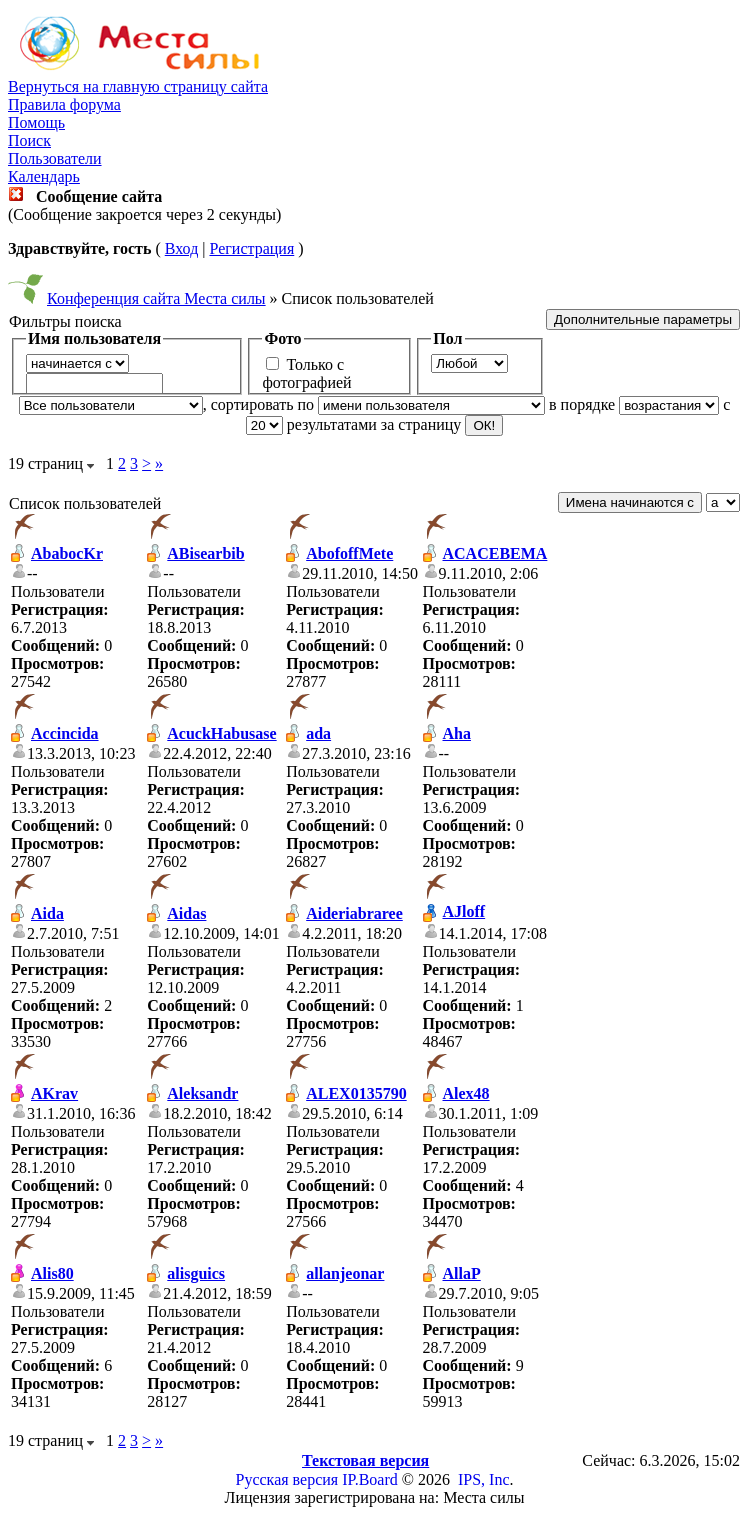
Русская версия (287, 1479)
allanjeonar (345, 1273)
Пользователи (55, 158)
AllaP (462, 1273)
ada (318, 733)
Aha (457, 733)
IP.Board (370, 1479)
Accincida (65, 733)
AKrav (54, 1093)
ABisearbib (205, 553)
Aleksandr (202, 1093)
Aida (47, 913)
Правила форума (64, 104)
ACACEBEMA (495, 553)
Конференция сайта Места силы (156, 298)
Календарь (44, 176)
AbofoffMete (349, 553)
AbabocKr (67, 553)
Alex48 (466, 1093)
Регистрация (251, 248)
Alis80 (52, 1273)
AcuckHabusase (221, 733)
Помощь (36, 122)
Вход (182, 248)
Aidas (186, 913)
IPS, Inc (484, 1479)
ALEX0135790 (356, 1093)
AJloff (464, 911)
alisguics (196, 1273)
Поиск (29, 140)
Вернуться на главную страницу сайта (138, 86)
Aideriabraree (354, 913)
